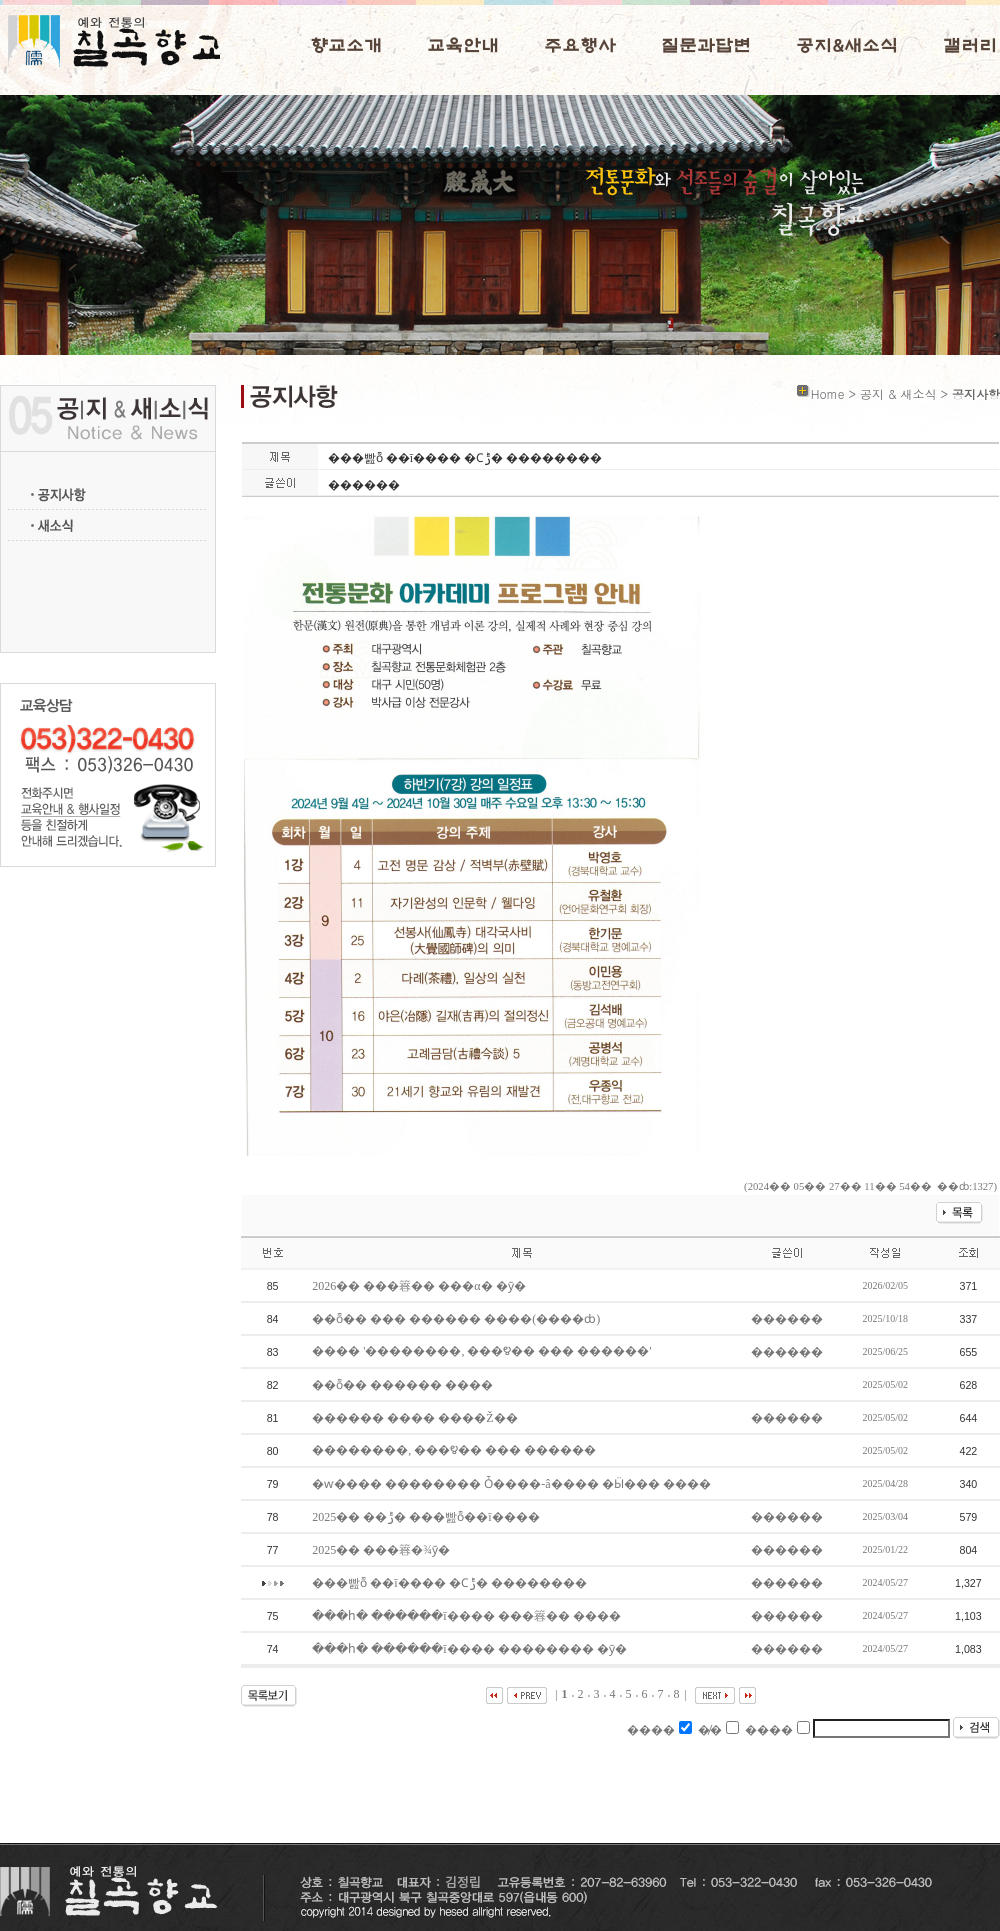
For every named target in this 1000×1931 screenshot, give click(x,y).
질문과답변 (706, 46)
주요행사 (580, 46)
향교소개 (346, 46)
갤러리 (970, 46)
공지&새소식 (847, 46)
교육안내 (463, 46)
